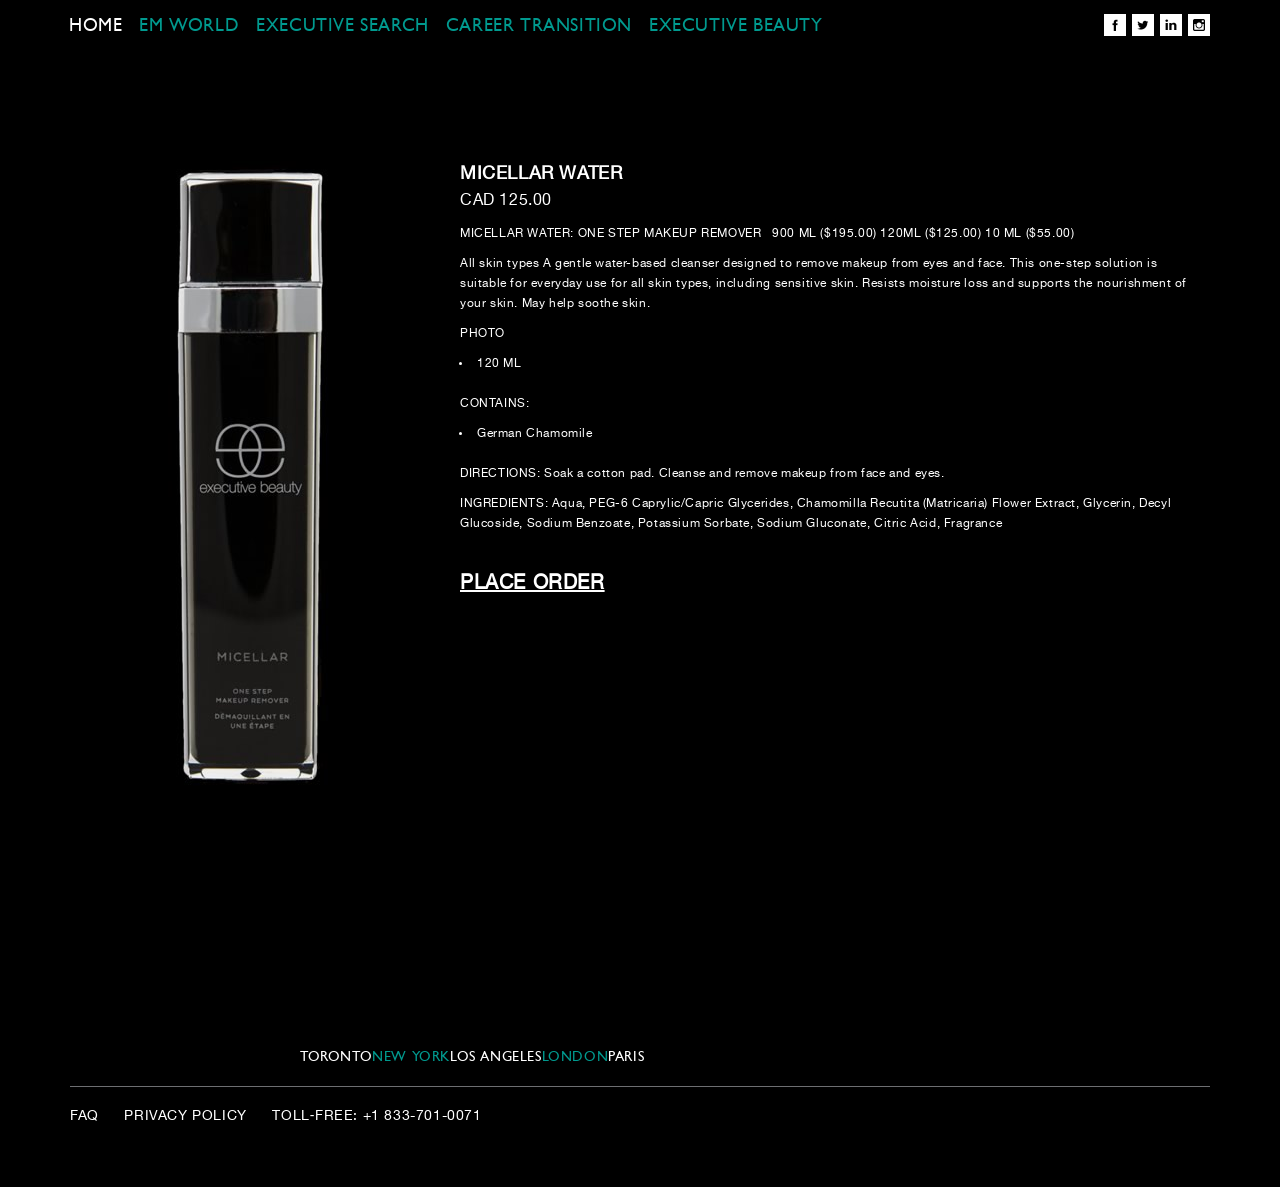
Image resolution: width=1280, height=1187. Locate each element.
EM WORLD (189, 26)
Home (95, 26)
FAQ (84, 1116)
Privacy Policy (185, 1116)
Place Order (532, 583)
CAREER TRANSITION (539, 26)
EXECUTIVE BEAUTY (736, 26)
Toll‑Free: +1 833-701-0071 (376, 1116)
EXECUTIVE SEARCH (342, 26)
